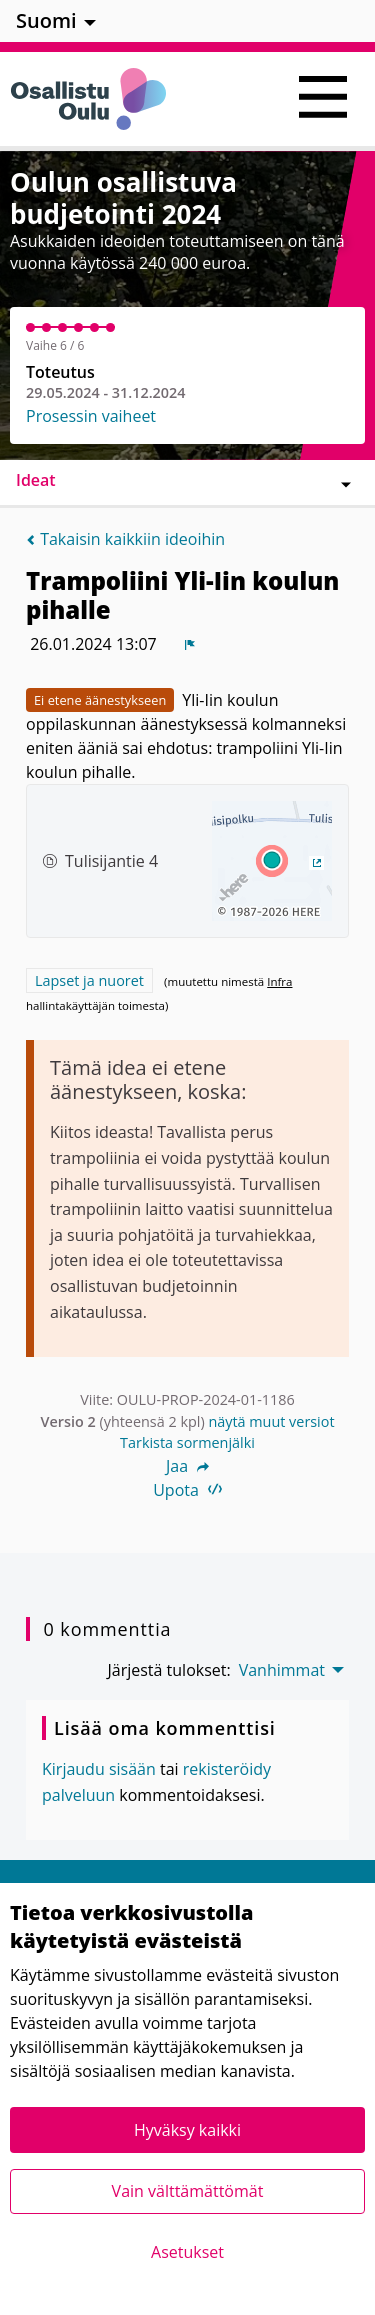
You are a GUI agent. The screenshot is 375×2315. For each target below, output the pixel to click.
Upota (187, 1490)
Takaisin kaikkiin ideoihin (125, 539)
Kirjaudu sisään (99, 1769)
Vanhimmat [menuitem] (282, 1670)
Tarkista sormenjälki (187, 1442)
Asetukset (187, 2252)
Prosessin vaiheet (91, 416)
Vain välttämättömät (188, 2191)
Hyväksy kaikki (187, 2130)
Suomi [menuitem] (46, 20)
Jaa (187, 1466)
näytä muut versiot (271, 1421)
